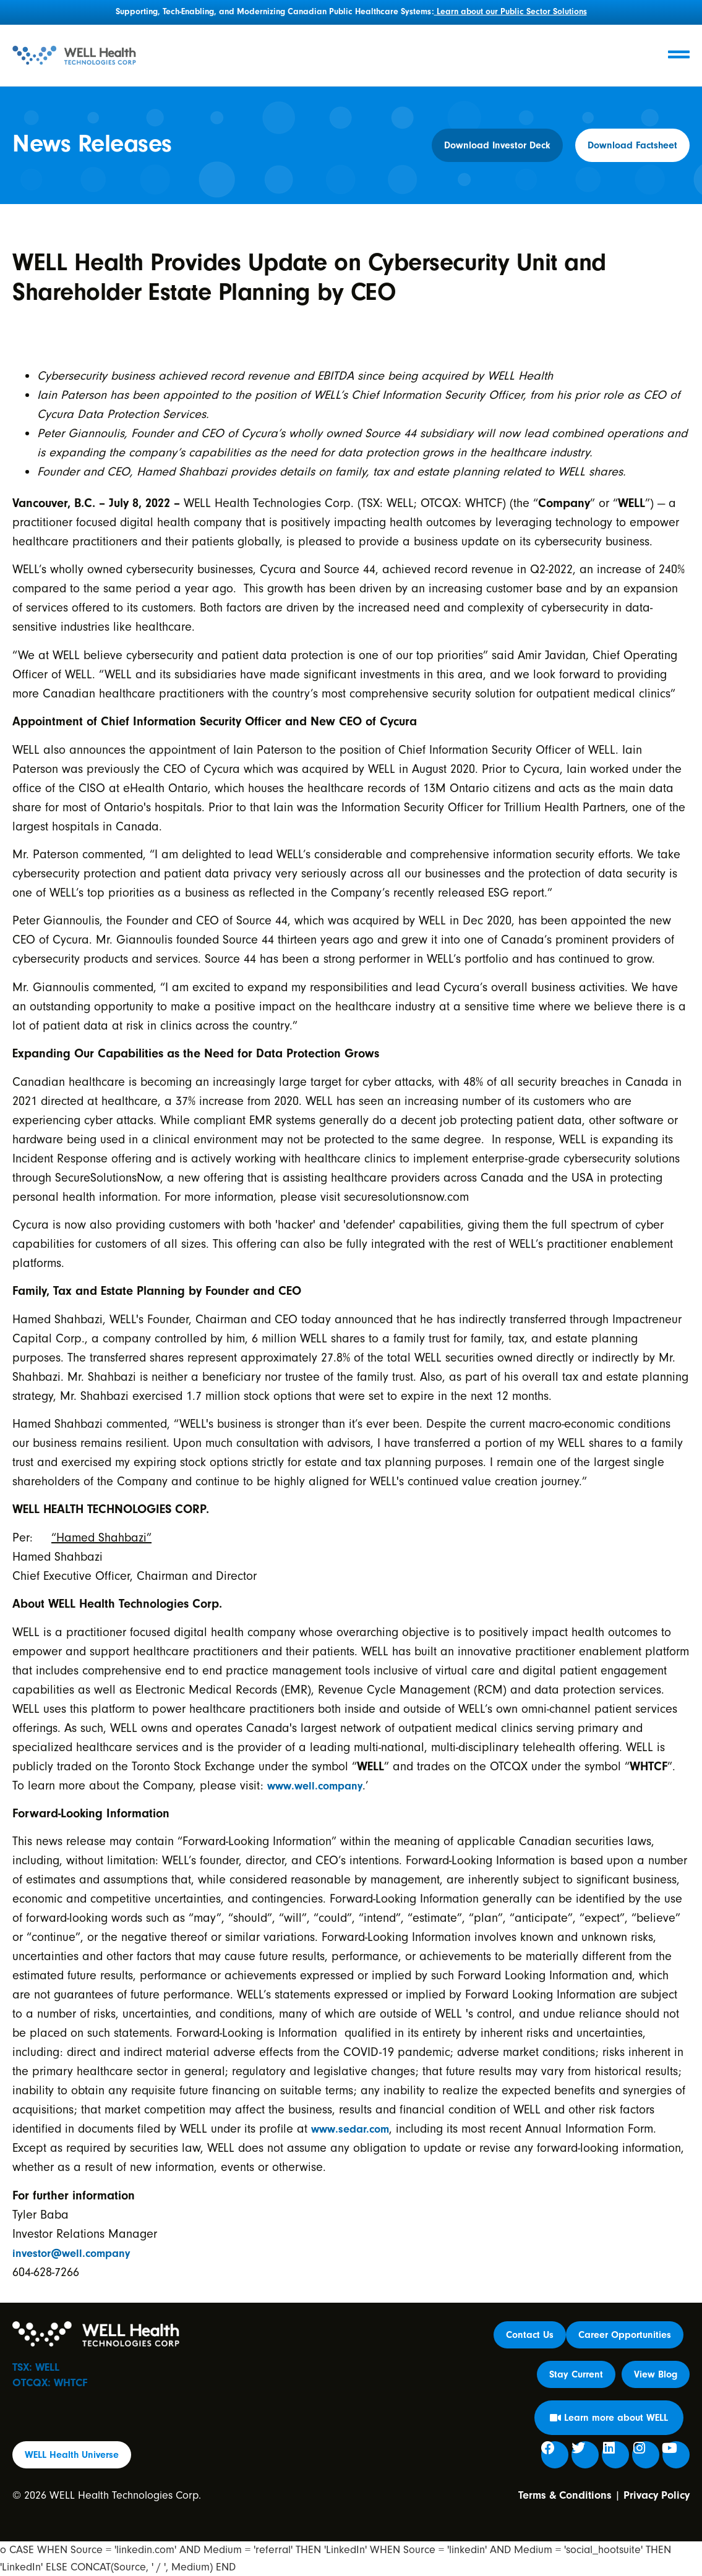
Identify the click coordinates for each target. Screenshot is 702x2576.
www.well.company (314, 1786)
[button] (576, 2374)
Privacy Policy (656, 2495)
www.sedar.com (350, 2129)
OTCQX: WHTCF (49, 2382)
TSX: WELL (35, 2367)
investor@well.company (71, 2253)
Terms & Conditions (565, 2495)
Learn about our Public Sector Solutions (510, 12)
